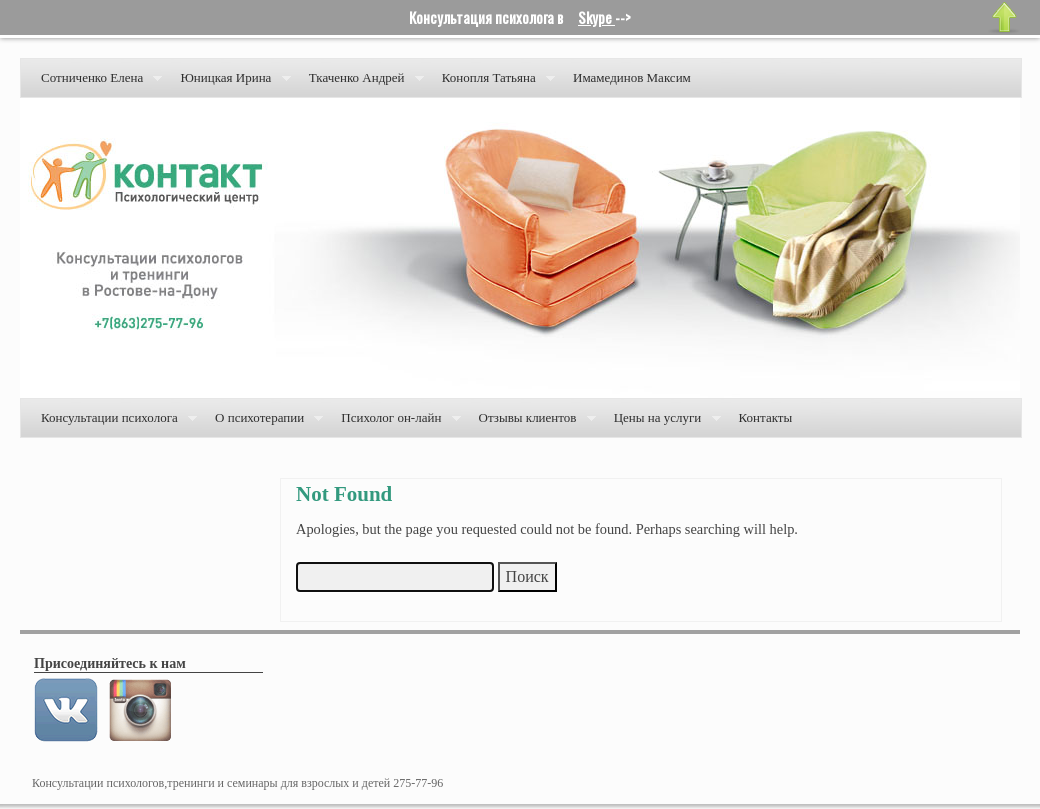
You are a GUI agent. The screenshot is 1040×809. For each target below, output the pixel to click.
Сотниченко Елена (97, 83)
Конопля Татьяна (494, 83)
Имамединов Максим (632, 77)
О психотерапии (265, 423)
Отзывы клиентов (533, 423)
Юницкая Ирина (231, 83)
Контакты (766, 417)
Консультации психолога (115, 423)
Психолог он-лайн (396, 423)
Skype (596, 17)
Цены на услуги (663, 423)
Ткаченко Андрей (362, 83)
